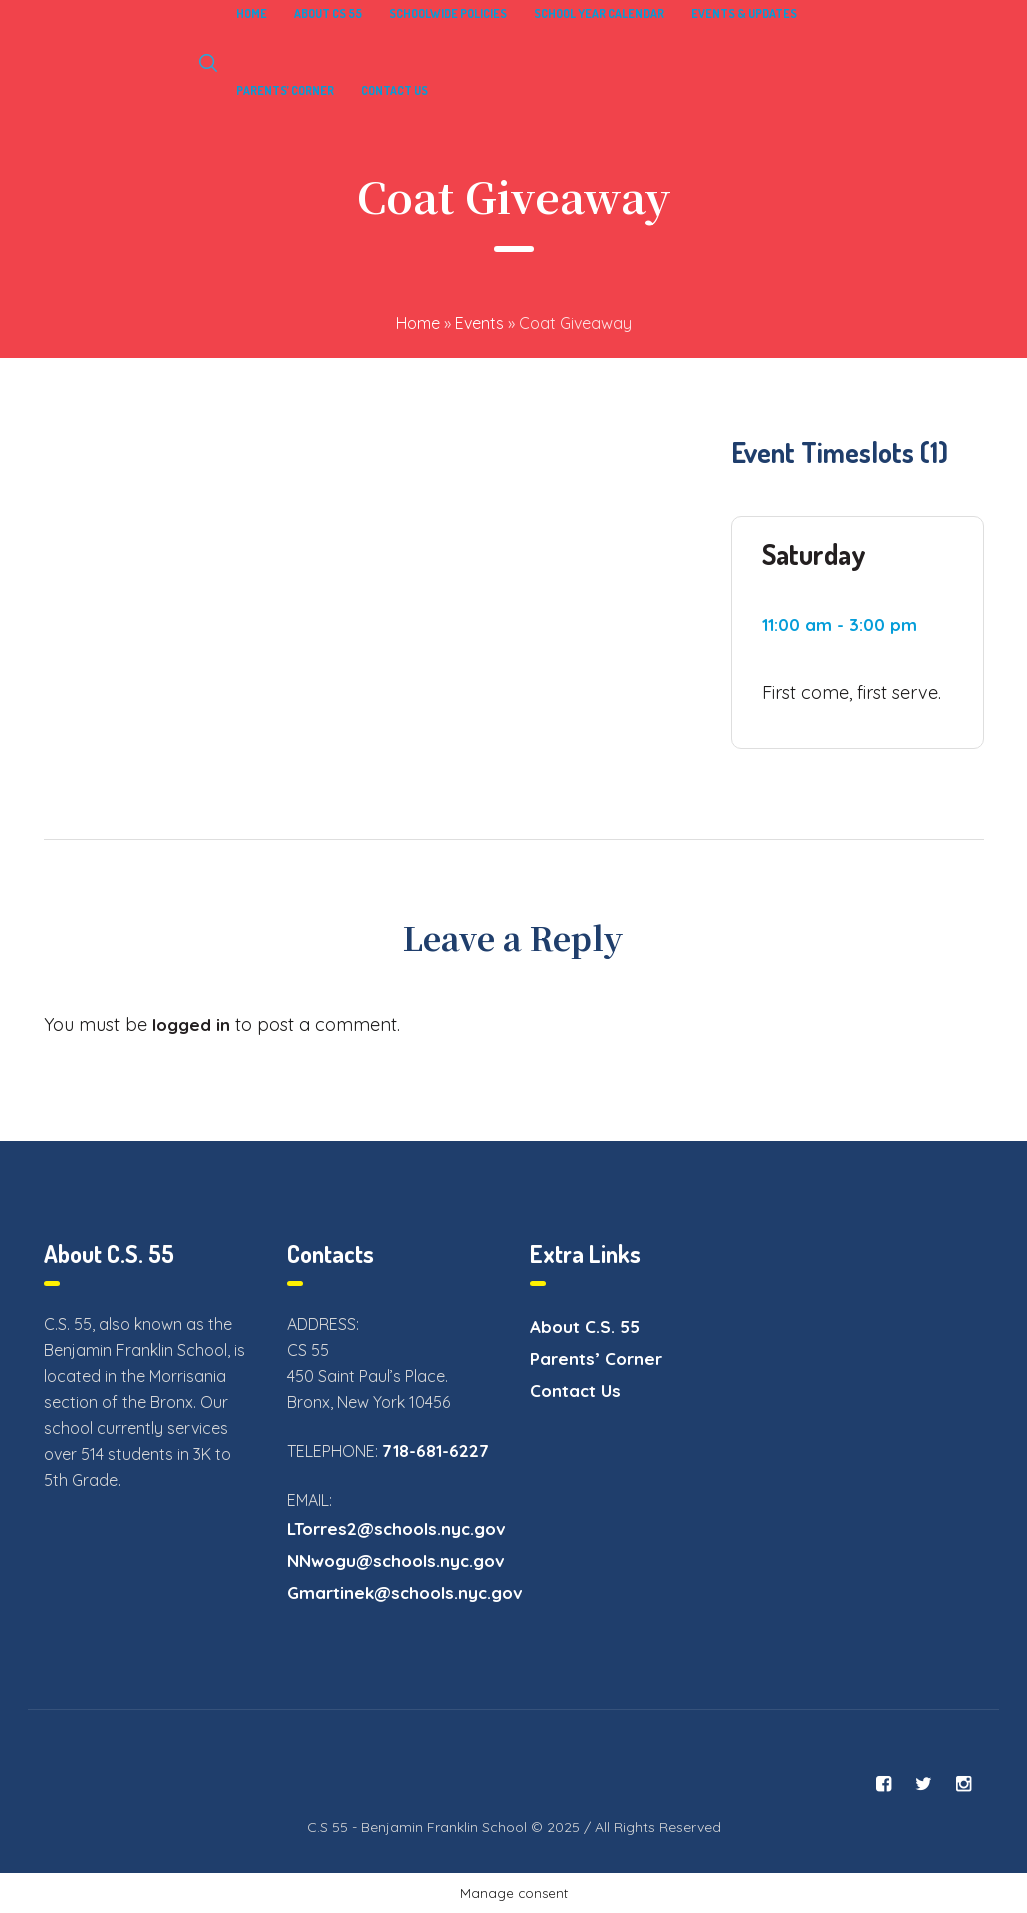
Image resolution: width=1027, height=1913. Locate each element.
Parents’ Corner (596, 1358)
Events (479, 323)
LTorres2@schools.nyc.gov (396, 1528)
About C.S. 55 (585, 1326)
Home (418, 323)
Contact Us (575, 1390)
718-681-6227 (435, 1450)
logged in (191, 1024)
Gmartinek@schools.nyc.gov (405, 1592)
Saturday (814, 554)
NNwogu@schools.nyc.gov (396, 1560)
